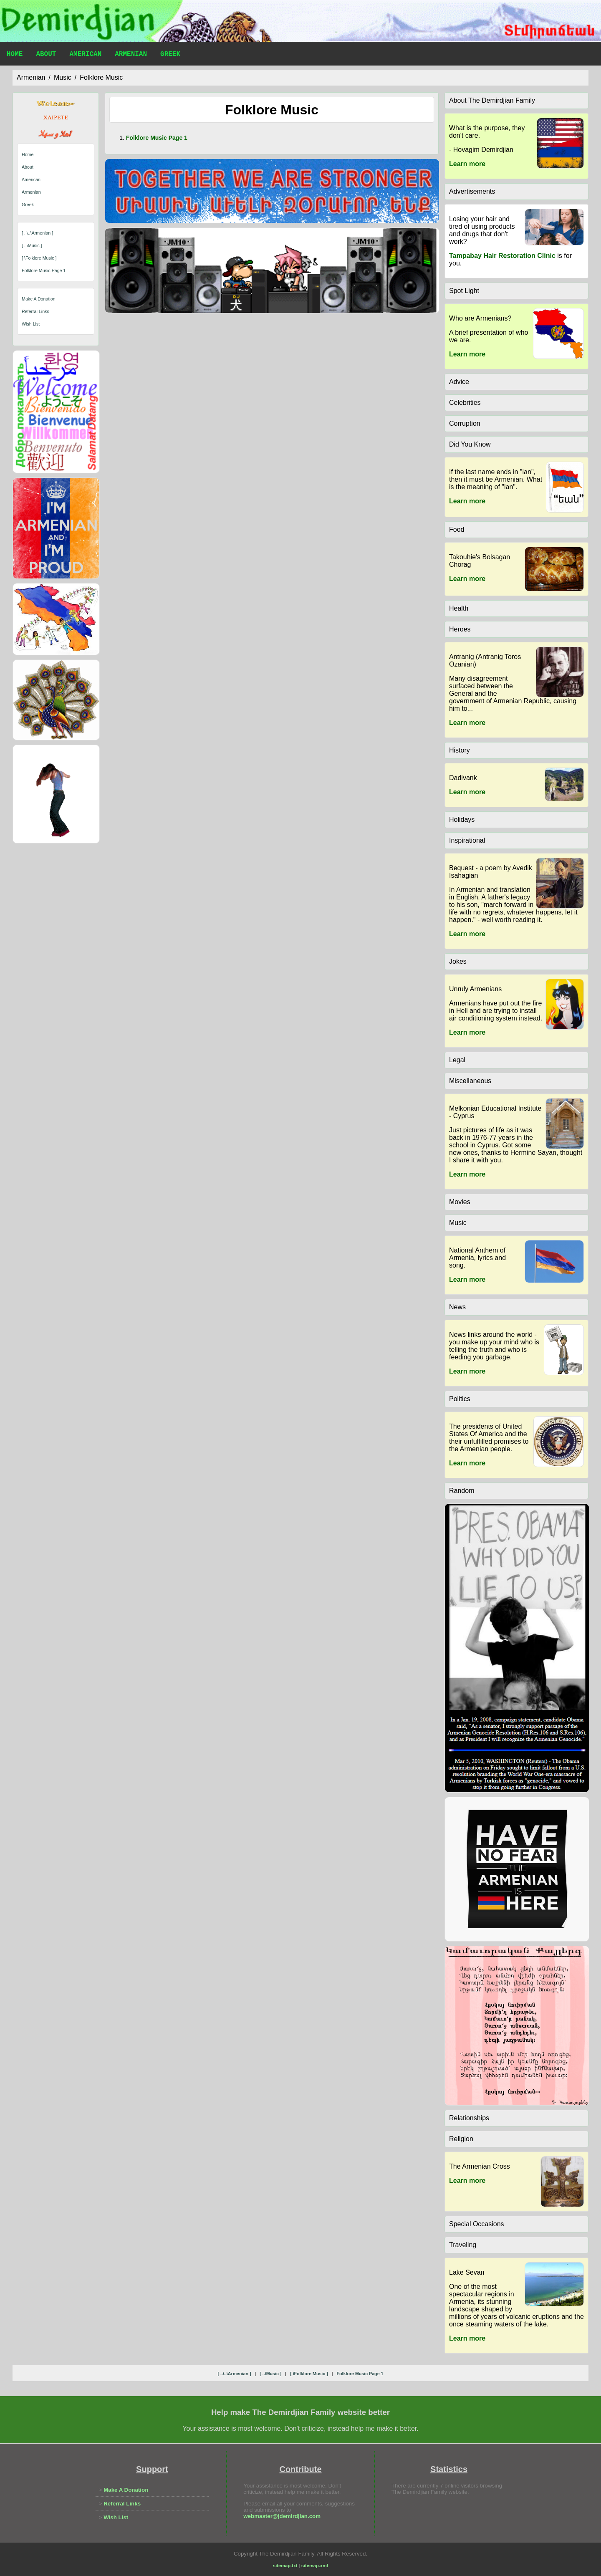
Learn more (467, 163)
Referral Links (35, 311)
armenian (31, 77)
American (85, 55)
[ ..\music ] (32, 245)
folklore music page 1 (44, 270)
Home (15, 55)
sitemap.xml (314, 2565)
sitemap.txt (285, 2565)
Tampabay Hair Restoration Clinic (502, 255)
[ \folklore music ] (39, 257)
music (62, 77)
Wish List (31, 323)
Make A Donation (39, 298)
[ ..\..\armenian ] (37, 232)
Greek (170, 55)
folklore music (101, 77)
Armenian (131, 55)
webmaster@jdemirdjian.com (282, 2516)
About (46, 55)
